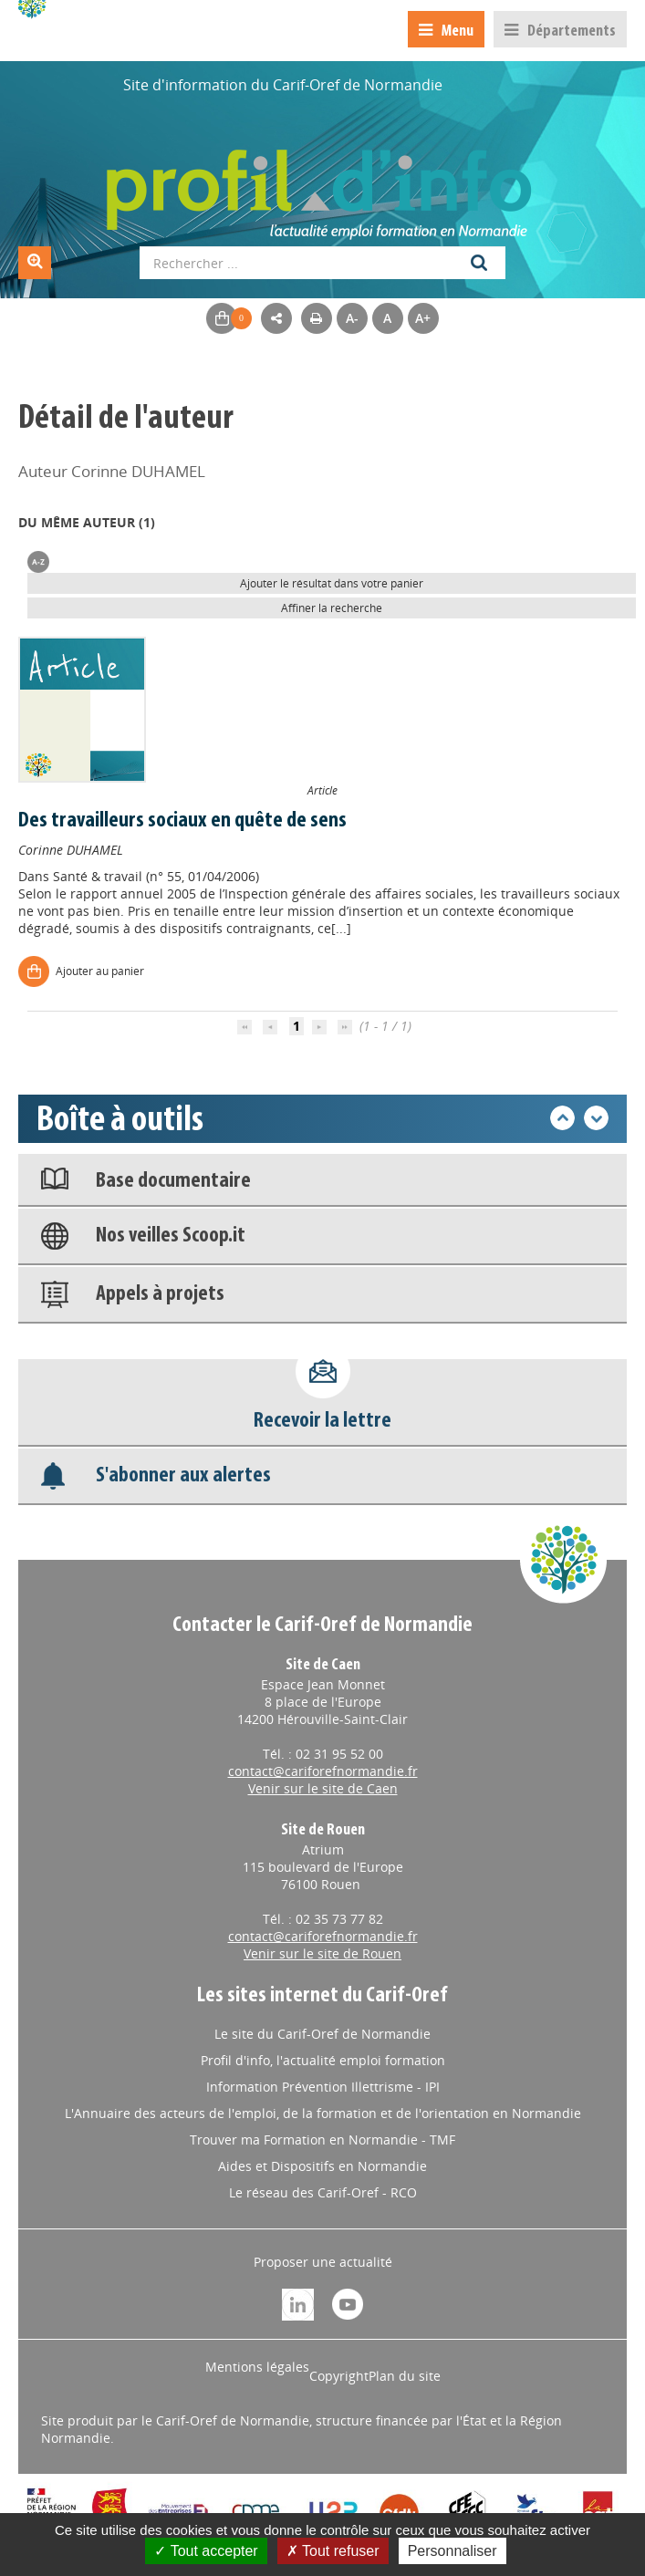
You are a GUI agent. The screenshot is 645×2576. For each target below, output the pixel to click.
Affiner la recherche (331, 608)
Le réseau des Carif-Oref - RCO (323, 2192)
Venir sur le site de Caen (323, 1788)
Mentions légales (257, 2366)
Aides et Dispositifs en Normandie (322, 2166)
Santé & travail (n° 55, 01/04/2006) (156, 876)
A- (352, 318)
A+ (423, 318)
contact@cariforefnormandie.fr (323, 1771)
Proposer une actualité (323, 2261)
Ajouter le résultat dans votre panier (331, 583)
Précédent (562, 1118)
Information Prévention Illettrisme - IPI (323, 2086)
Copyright (339, 2375)
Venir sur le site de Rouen (322, 1953)
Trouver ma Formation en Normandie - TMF (322, 2139)
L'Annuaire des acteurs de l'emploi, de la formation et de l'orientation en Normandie (323, 2113)
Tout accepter (205, 2551)
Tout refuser (333, 2551)
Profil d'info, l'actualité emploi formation (323, 2060)
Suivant (596, 1118)
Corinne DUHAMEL (70, 849)
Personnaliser (452, 2551)
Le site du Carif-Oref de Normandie (322, 2033)
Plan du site (405, 2375)
